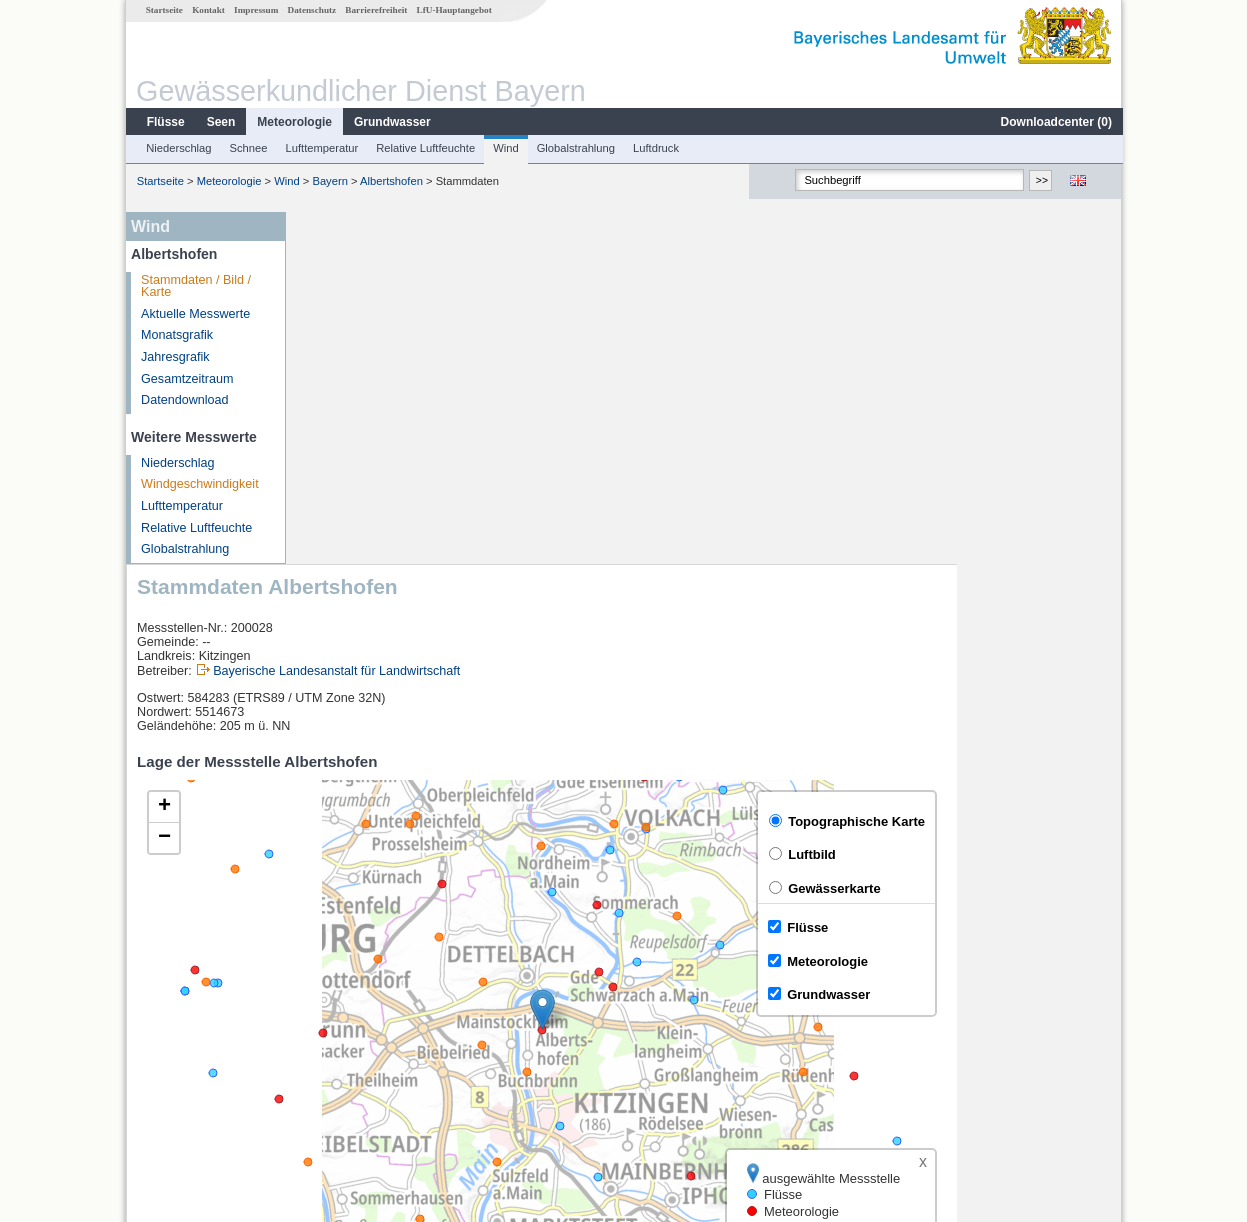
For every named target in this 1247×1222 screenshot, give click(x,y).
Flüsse (165, 122)
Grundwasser (391, 122)
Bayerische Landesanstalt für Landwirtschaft (500, 319)
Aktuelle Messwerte (194, 314)
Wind (505, 148)
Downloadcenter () (1055, 122)
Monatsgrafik (176, 335)
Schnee (248, 148)
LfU (1096, 919)
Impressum (255, 10)
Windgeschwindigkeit (199, 484)
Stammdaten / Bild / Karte (195, 286)
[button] (706, 657)
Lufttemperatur (320, 148)
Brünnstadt (344, 1060)
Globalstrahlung (575, 148)
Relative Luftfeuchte (424, 148)
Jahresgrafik (174, 357)
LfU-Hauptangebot (453, 10)
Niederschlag (177, 148)
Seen (220, 122)
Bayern (328, 181)
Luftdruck (655, 148)
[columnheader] (389, 971)
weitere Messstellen (382, 1082)
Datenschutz (311, 10)
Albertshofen (390, 181)
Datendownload (184, 400)
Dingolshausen (355, 1038)
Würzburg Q (348, 1016)
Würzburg (341, 994)
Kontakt (207, 10)
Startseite (163, 10)
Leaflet (1060, 919)
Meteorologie (293, 122)
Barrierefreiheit (375, 10)
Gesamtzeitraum (186, 379)
